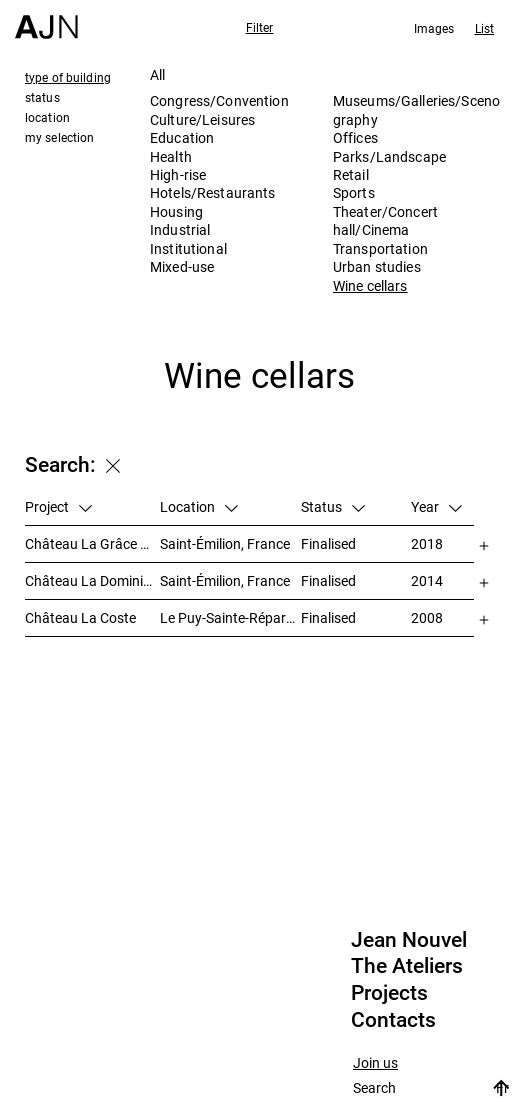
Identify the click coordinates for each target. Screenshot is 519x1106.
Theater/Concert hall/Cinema (385, 220)
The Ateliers (407, 966)
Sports (354, 192)
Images (434, 28)
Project (58, 506)
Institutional (188, 248)
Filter (260, 27)
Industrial (180, 229)
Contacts (393, 1020)
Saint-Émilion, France (225, 543)
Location (199, 506)
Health (171, 156)
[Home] (46, 19)
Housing (176, 211)
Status (333, 506)
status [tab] (42, 97)
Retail (351, 174)
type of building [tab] (68, 77)
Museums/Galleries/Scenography (416, 109)
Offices (355, 137)
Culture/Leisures (202, 119)
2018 (427, 543)
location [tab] (47, 117)
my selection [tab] (59, 137)
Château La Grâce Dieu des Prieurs (92, 543)
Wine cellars (370, 285)
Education (182, 137)
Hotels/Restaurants (213, 192)
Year (436, 506)
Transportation (380, 248)
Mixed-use (182, 266)
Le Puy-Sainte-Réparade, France (230, 617)
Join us (375, 1063)
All (157, 74)
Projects (389, 993)
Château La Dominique (92, 580)
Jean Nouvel (409, 940)
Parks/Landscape (389, 156)
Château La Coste (80, 617)
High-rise (178, 174)
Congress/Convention (219, 100)
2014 (427, 580)
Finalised (328, 543)
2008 (427, 617)
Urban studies (377, 266)
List (484, 28)
